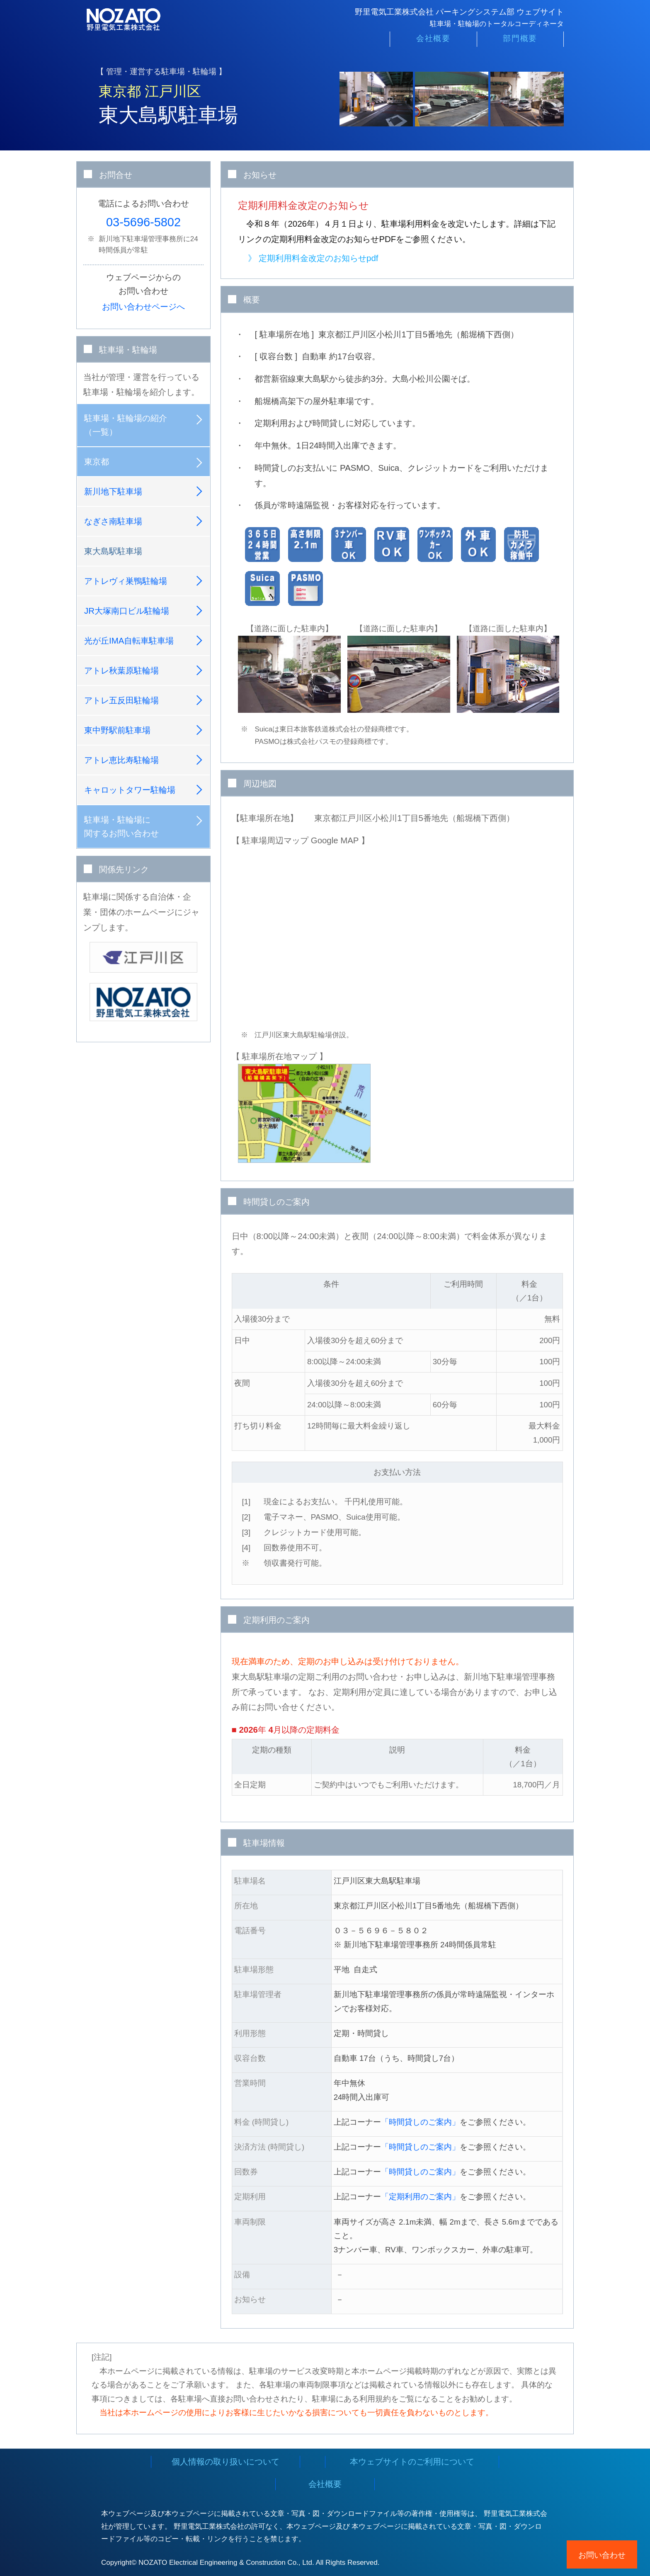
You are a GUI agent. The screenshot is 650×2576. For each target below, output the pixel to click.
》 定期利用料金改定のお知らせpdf (313, 258)
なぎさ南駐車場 (113, 521)
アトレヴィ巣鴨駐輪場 (125, 581)
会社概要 (433, 42)
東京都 (96, 461)
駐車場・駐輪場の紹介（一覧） (125, 425)
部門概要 (520, 42)
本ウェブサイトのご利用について (412, 2461)
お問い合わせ (602, 2555)
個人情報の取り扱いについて (225, 2461)
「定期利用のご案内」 (420, 2196)
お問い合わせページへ (143, 306)
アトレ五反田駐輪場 (121, 700)
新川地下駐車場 (113, 491)
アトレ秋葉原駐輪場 (121, 670)
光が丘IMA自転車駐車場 (129, 640)
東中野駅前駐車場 (117, 730)
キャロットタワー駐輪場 (129, 789)
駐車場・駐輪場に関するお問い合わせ (121, 826)
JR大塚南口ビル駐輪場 (126, 610)
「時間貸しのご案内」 (420, 2122)
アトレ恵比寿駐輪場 (121, 760)
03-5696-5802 (143, 222)
